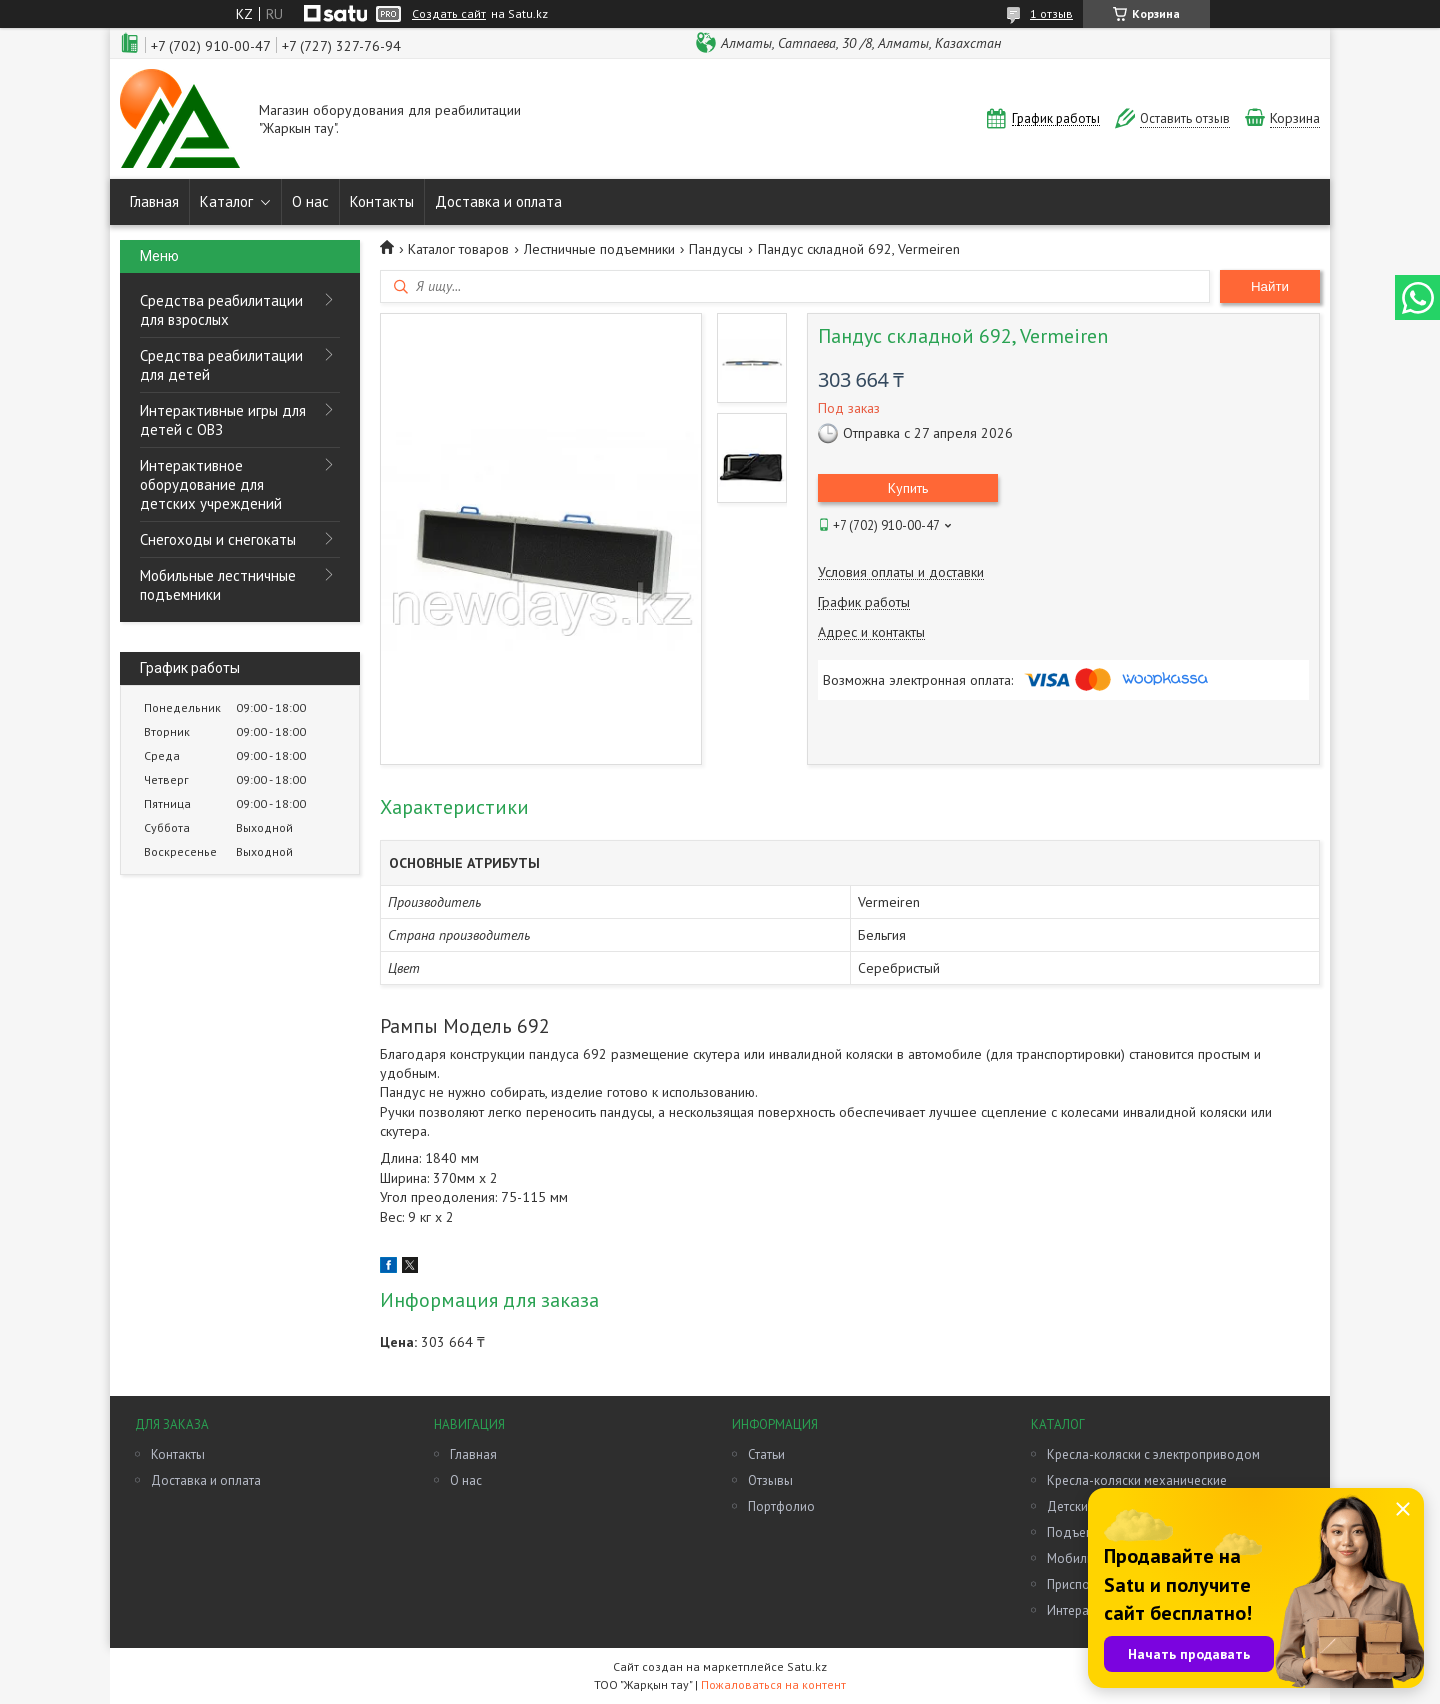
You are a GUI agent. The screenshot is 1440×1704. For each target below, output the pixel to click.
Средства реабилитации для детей (221, 365)
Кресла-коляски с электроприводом (1153, 1454)
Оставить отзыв (1185, 118)
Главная (154, 201)
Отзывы (770, 1480)
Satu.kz (807, 1666)
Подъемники (1084, 1532)
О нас (310, 201)
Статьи (766, 1454)
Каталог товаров (458, 249)
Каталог (226, 201)
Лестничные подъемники (599, 249)
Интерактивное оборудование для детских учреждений (211, 484)
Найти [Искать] (1270, 286)
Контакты (382, 201)
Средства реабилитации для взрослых (221, 310)
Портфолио (781, 1506)
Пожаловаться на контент (773, 1684)
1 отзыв (1051, 13)
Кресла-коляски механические (1137, 1480)
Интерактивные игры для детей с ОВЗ (223, 420)
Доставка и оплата (498, 201)
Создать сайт (449, 14)
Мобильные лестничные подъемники (218, 585)
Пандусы (716, 249)
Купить (908, 488)
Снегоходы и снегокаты (218, 539)
